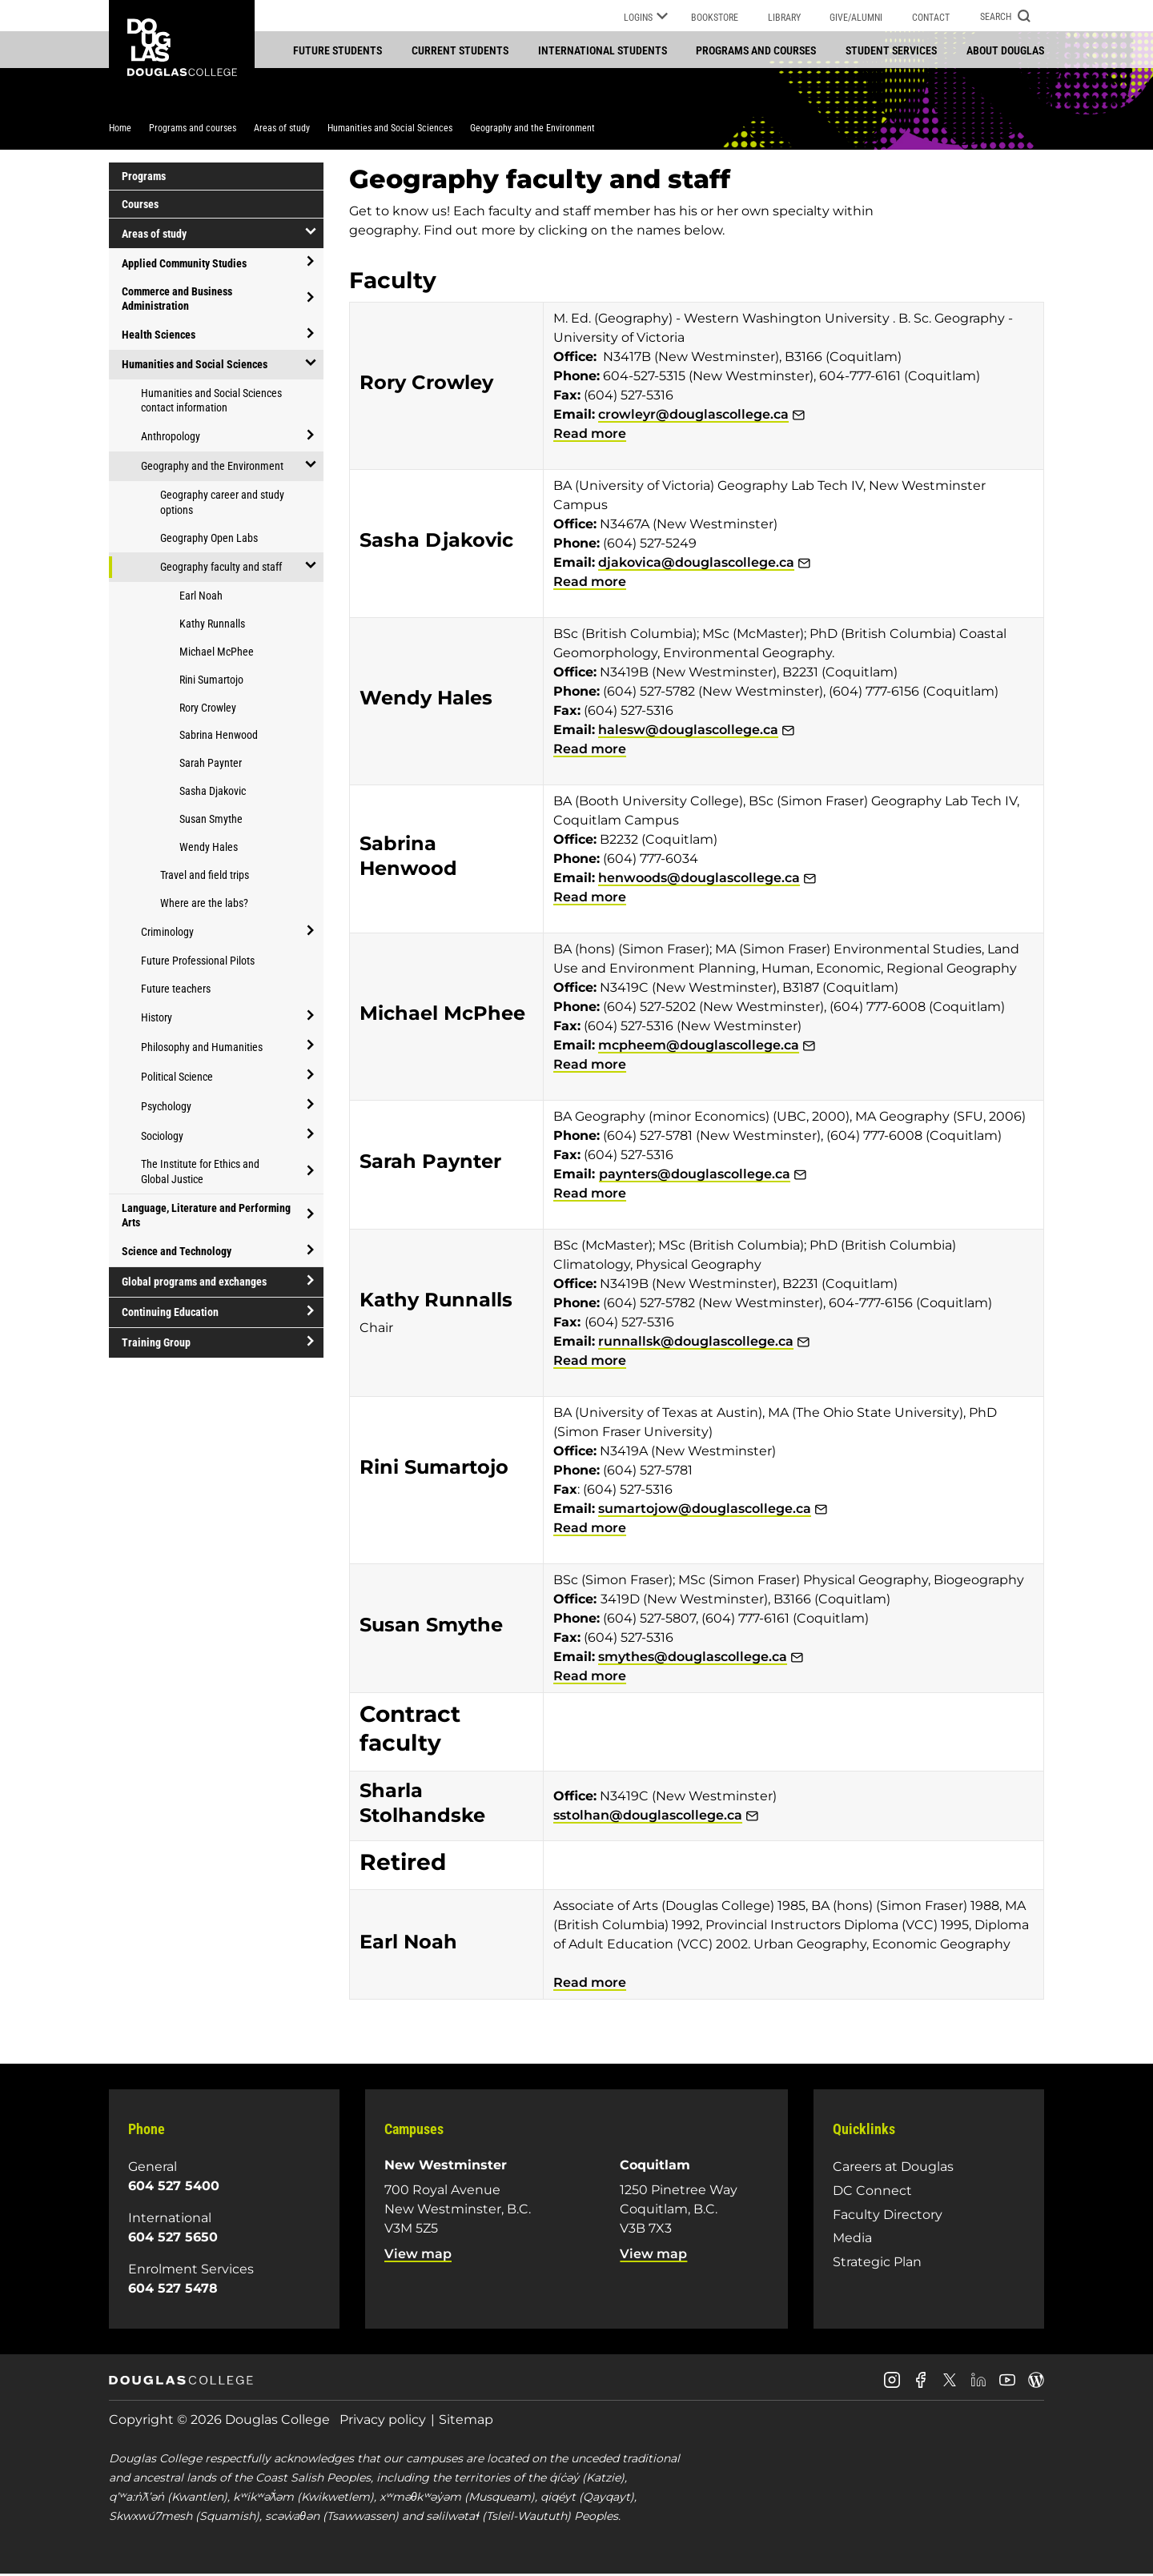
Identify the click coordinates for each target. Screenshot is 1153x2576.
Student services (891, 50)
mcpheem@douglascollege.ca (698, 1046)
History (156, 1018)
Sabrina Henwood (218, 736)
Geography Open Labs (209, 539)
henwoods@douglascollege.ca (699, 879)
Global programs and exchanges (194, 1283)
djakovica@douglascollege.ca (696, 564)
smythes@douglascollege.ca (692, 1658)
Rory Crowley (207, 708)
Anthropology (170, 437)
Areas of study (282, 129)
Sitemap (466, 2421)
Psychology (166, 1107)
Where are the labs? (204, 904)
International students (602, 50)
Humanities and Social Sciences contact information (211, 401)
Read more (589, 435)
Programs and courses (756, 50)
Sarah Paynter (210, 764)
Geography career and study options (222, 504)
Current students (460, 50)
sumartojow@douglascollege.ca (704, 1510)
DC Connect (872, 2192)
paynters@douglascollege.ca (694, 1175)
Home (120, 129)
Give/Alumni (856, 17)
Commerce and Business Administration (177, 300)
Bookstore (714, 17)
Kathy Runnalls (212, 625)
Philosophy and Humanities (202, 1047)
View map (418, 2255)
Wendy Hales (208, 848)
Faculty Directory (887, 2215)
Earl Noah (201, 597)
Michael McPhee (216, 653)
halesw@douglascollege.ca (688, 731)
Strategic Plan (877, 2262)
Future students (337, 50)
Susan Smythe (211, 820)
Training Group (156, 1344)
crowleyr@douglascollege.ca (693, 415)
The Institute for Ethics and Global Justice (200, 1173)
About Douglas (1005, 50)
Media (852, 2239)
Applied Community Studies (184, 264)
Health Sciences (158, 336)
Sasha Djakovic (212, 792)
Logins (646, 18)
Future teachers (176, 989)
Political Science (177, 1077)
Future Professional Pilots (198, 961)
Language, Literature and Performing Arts (206, 1216)
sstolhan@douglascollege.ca (647, 1816)
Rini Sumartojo (211, 680)
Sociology (162, 1136)
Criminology (167, 933)
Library (784, 17)
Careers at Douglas (893, 2168)
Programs (144, 177)
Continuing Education (170, 1313)
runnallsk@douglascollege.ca (695, 1342)
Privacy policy (382, 2421)
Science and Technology (176, 1252)
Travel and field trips (204, 876)
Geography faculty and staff (221, 568)
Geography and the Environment (532, 129)
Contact (931, 17)
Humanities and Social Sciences (389, 129)
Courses (140, 205)
